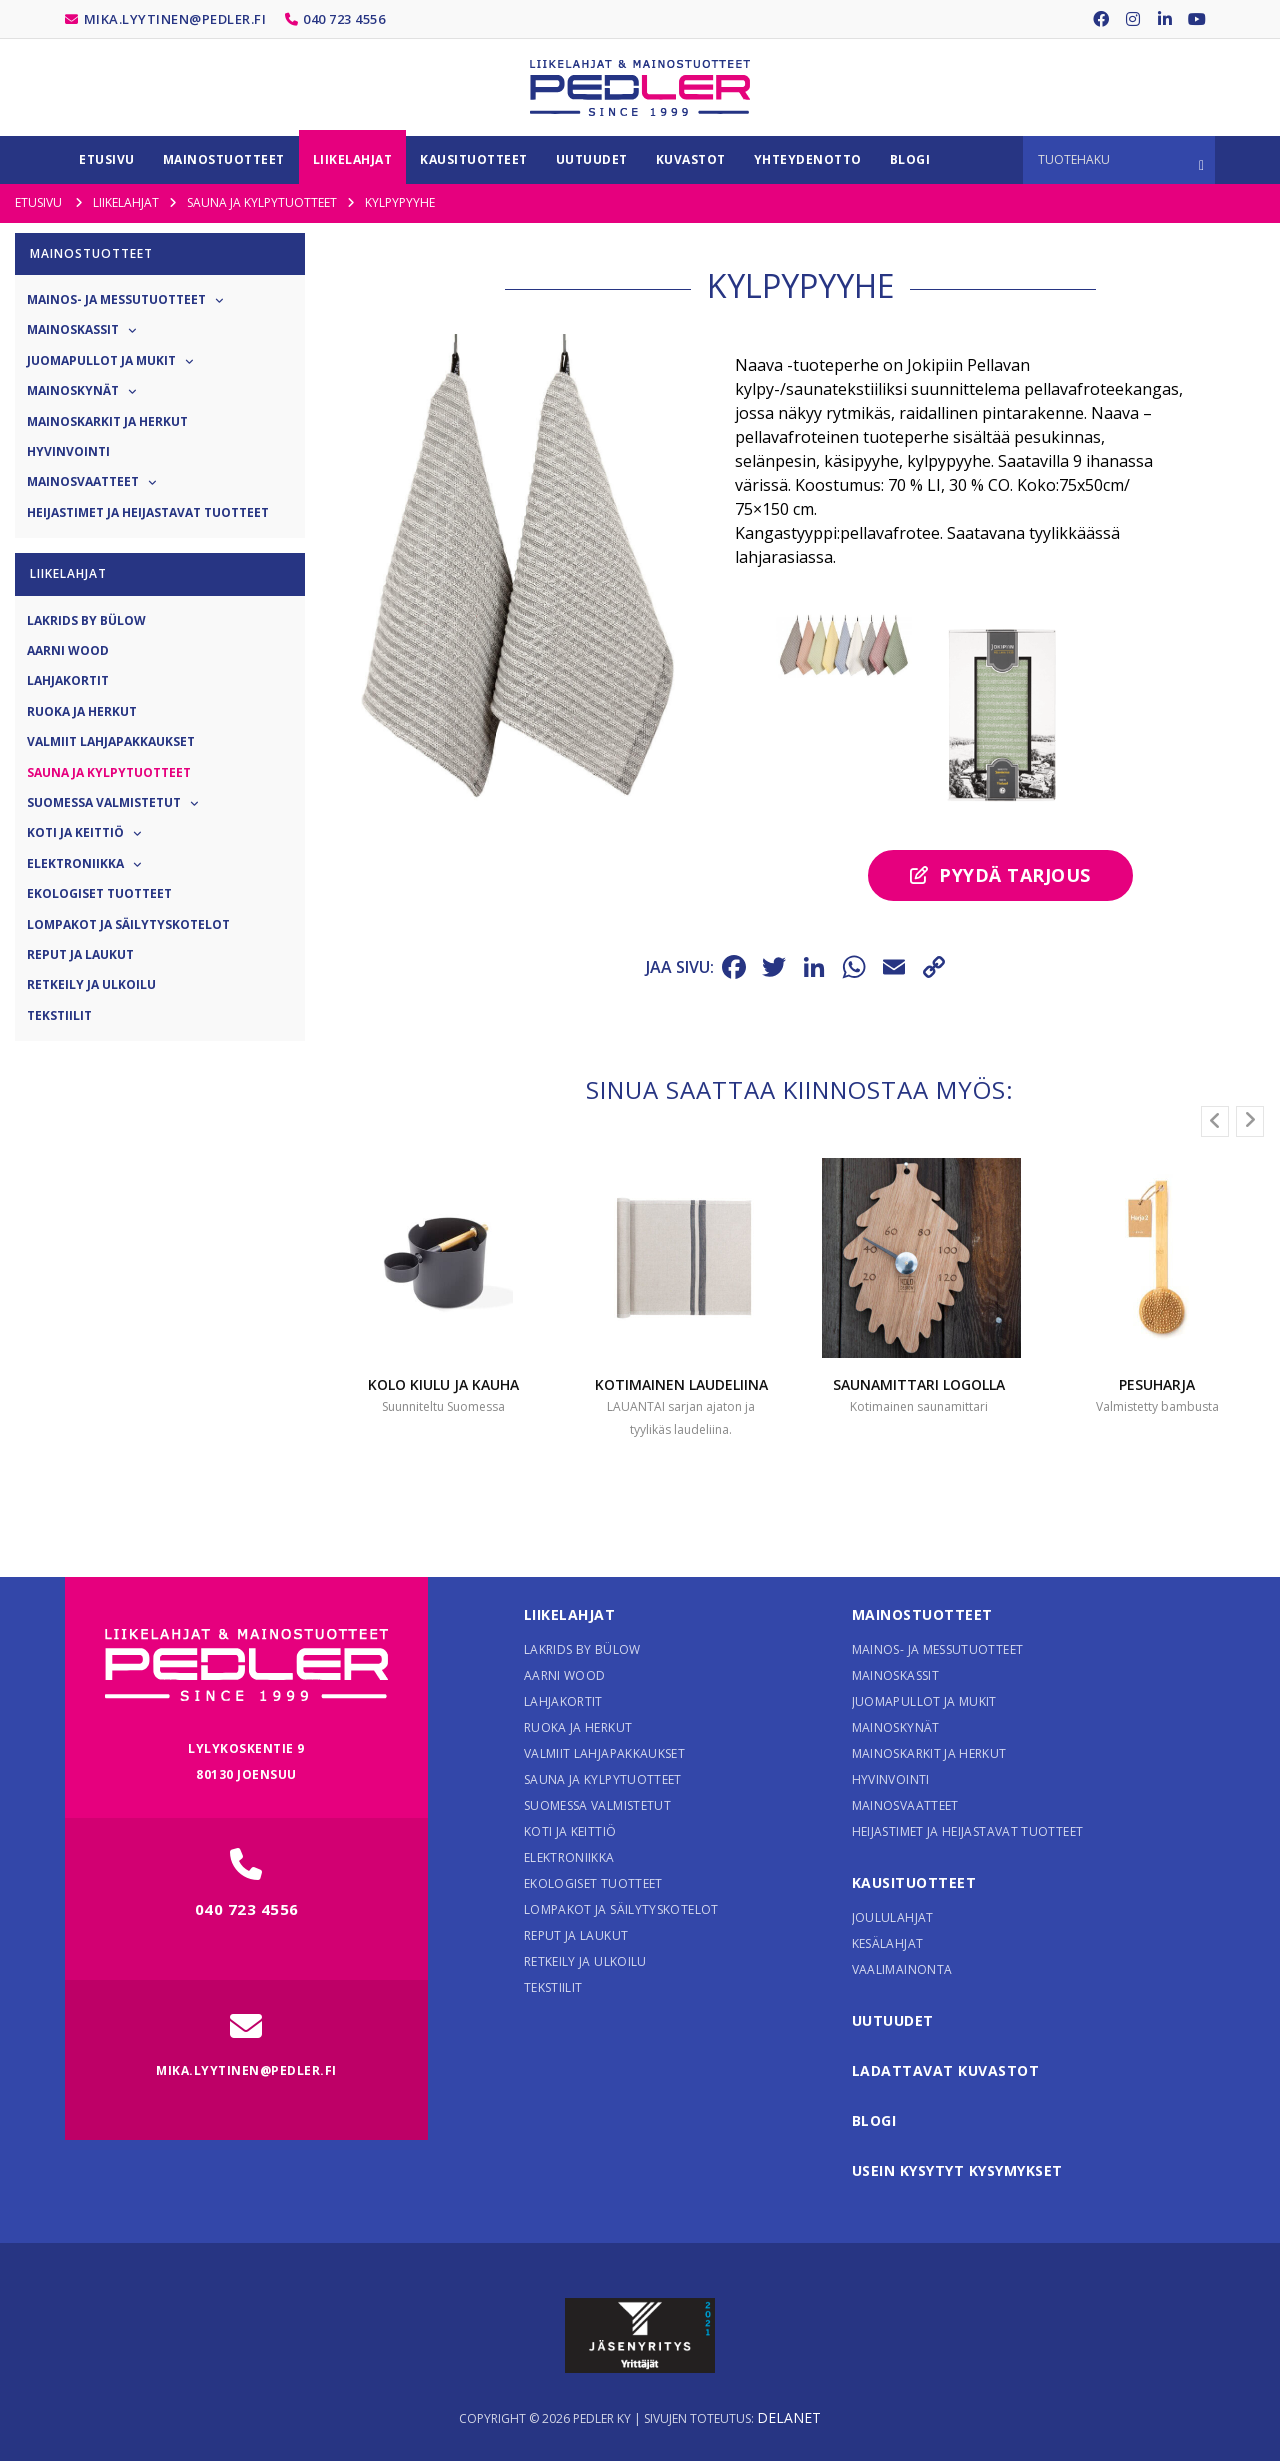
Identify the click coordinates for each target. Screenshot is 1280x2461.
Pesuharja (1157, 1384)
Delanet (789, 2417)
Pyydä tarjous (1000, 875)
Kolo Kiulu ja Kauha (443, 1384)
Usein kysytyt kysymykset (957, 2170)
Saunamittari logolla (919, 1384)
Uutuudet (893, 2020)
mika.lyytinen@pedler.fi (175, 19)
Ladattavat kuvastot (946, 2070)
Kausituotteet (914, 1882)
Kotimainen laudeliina (681, 1384)
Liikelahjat (570, 1614)
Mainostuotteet (922, 1614)
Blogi (874, 2120)
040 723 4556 (344, 19)
